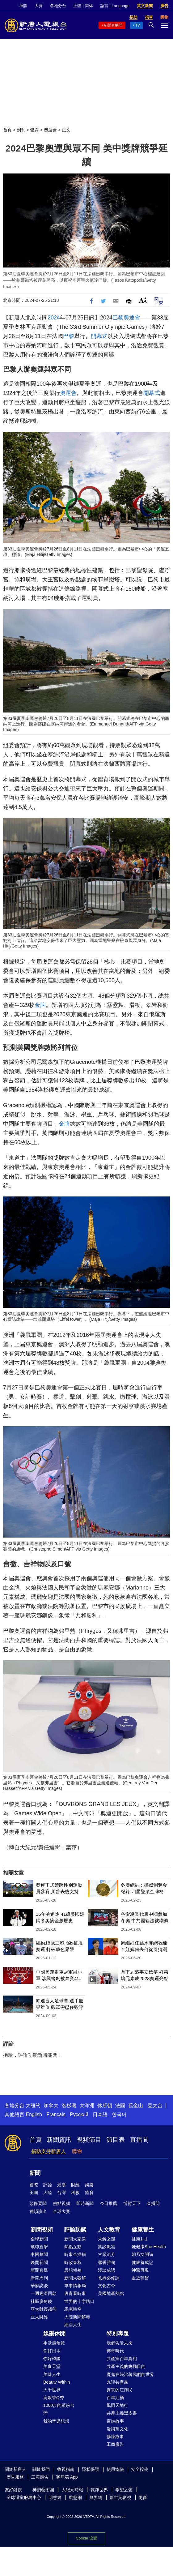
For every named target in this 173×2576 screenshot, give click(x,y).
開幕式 (99, 336)
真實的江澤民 (120, 2389)
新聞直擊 (39, 2270)
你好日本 (52, 2350)
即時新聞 (85, 2203)
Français (55, 2114)
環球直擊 (39, 2246)
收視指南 (65, 2469)
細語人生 (73, 2324)
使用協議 (115, 2469)
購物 (77, 2151)
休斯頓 (104, 2105)
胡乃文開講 (142, 2254)
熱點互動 (73, 2246)
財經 (75, 2184)
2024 (54, 318)
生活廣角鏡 (54, 2343)
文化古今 (106, 2285)
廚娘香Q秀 (53, 2397)
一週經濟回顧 (44, 2293)
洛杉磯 (68, 2105)
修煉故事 (115, 2436)
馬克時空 (73, 2309)
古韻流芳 (106, 2254)
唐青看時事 (75, 2293)
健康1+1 (140, 2238)
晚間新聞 (39, 2262)
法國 (120, 2105)
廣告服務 (15, 2477)
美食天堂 (52, 2366)
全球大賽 (61, 2211)
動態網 (75, 2497)
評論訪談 (75, 2230)
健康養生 (143, 2230)
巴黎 (118, 318)
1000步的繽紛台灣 (58, 2409)
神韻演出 (38, 2211)
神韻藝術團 (43, 2489)
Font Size (142, 300)
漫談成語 (106, 2270)
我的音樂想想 (56, 2421)
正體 (77, 5)
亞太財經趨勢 (44, 2309)
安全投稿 (139, 2469)
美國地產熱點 (111, 2293)
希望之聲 (124, 2489)
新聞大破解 (75, 2277)
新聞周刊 (39, 2277)
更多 (142, 2497)
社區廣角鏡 (41, 2301)
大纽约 (33, 2105)
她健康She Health (149, 2246)
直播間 (139, 2139)
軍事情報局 (75, 2285)
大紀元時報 (72, 2489)
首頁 (7, 129)
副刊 (21, 129)
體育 (34, 129)
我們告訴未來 (120, 2343)
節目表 (115, 2139)
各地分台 (58, 5)
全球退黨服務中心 (23, 2497)
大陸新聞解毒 (77, 2316)
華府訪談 (39, 2285)
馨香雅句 (106, 2262)
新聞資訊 (59, 2139)
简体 (89, 5)
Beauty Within (56, 2382)
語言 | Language (114, 5)
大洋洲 (86, 2105)
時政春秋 (73, 2262)
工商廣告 (115, 2444)
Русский (79, 2114)
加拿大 (51, 2105)
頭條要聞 (38, 2203)
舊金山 (135, 2105)
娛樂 (89, 2184)
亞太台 (155, 2105)
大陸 (47, 2192)
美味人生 (52, 2374)
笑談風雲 (106, 2246)
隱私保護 (90, 2469)
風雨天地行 (117, 2405)
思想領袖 (73, 2270)
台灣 (61, 2192)
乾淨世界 (99, 2489)
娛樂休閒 (54, 2333)
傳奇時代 (115, 2350)
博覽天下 (132, 2203)
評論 (47, 2184)
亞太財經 (39, 2316)
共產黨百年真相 (122, 2358)
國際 (33, 2184)
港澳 (61, 2184)
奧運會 (50, 129)
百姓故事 (115, 2421)
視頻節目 (89, 2139)
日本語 (100, 2114)
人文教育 (109, 2230)
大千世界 (52, 2389)
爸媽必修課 (109, 2277)
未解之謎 (106, 2238)
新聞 (34, 2173)
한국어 (119, 2114)
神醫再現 (140, 2270)
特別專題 (118, 2333)
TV (137, 25)
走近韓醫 (140, 2277)
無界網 (95, 2497)
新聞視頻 (42, 2230)
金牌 (40, 1005)
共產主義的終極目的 (126, 2366)
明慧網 (55, 2497)
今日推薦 (108, 2203)
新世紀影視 (120, 2497)
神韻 (23, 5)
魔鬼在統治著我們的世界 (130, 2374)
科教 (75, 2192)
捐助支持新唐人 (48, 2151)
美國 (33, 2192)
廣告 (164, 5)
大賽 (39, 5)
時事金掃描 (75, 2254)
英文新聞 (145, 5)
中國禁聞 (39, 2254)
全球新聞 (39, 2238)
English (34, 2114)
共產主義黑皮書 (122, 2413)
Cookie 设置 (86, 2538)
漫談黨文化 (117, 2428)
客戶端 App (67, 2477)
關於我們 (41, 2469)
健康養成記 (142, 2262)
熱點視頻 (61, 2203)
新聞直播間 (113, 25)
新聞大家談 (75, 2238)
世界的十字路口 (79, 2301)
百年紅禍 (115, 2397)
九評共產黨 (117, 2382)
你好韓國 (52, 2358)
